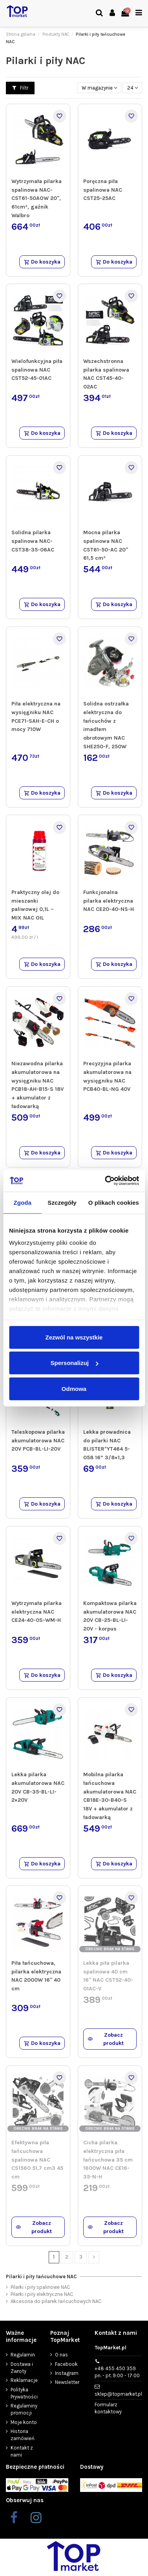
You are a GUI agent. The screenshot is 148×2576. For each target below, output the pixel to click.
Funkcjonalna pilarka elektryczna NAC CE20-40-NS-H (108, 900)
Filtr (20, 88)
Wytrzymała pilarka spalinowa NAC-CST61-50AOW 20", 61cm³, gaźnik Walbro (36, 198)
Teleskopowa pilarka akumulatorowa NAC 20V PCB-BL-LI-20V (38, 1440)
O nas (61, 2355)
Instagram (67, 2373)
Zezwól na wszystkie (74, 1337)
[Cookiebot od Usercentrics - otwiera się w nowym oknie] (105, 1181)
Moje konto (24, 2422)
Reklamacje (24, 2380)
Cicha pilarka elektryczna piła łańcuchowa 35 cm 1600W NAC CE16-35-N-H (108, 2159)
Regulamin (23, 2355)
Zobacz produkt (106, 2039)
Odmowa (74, 1388)
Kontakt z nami (22, 2451)
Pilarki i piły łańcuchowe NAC (41, 2276)
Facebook (66, 2364)
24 (132, 88)
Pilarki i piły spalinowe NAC (40, 2287)
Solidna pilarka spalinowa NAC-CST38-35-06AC (32, 541)
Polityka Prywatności (24, 2393)
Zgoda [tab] (22, 1202)
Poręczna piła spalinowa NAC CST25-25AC (102, 190)
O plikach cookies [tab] (113, 1202)
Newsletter (67, 2382)
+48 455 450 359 (117, 2372)
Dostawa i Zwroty (22, 2367)
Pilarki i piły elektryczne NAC (42, 2294)
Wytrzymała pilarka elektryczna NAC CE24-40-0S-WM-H (36, 1611)
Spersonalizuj (74, 1362)
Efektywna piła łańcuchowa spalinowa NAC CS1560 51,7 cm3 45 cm (37, 2159)
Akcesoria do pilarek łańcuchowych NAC (56, 2301)
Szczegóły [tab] (62, 1202)
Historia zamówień (23, 2434)
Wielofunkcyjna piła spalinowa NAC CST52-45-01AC (36, 369)
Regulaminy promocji (24, 2409)
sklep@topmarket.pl (118, 2394)
